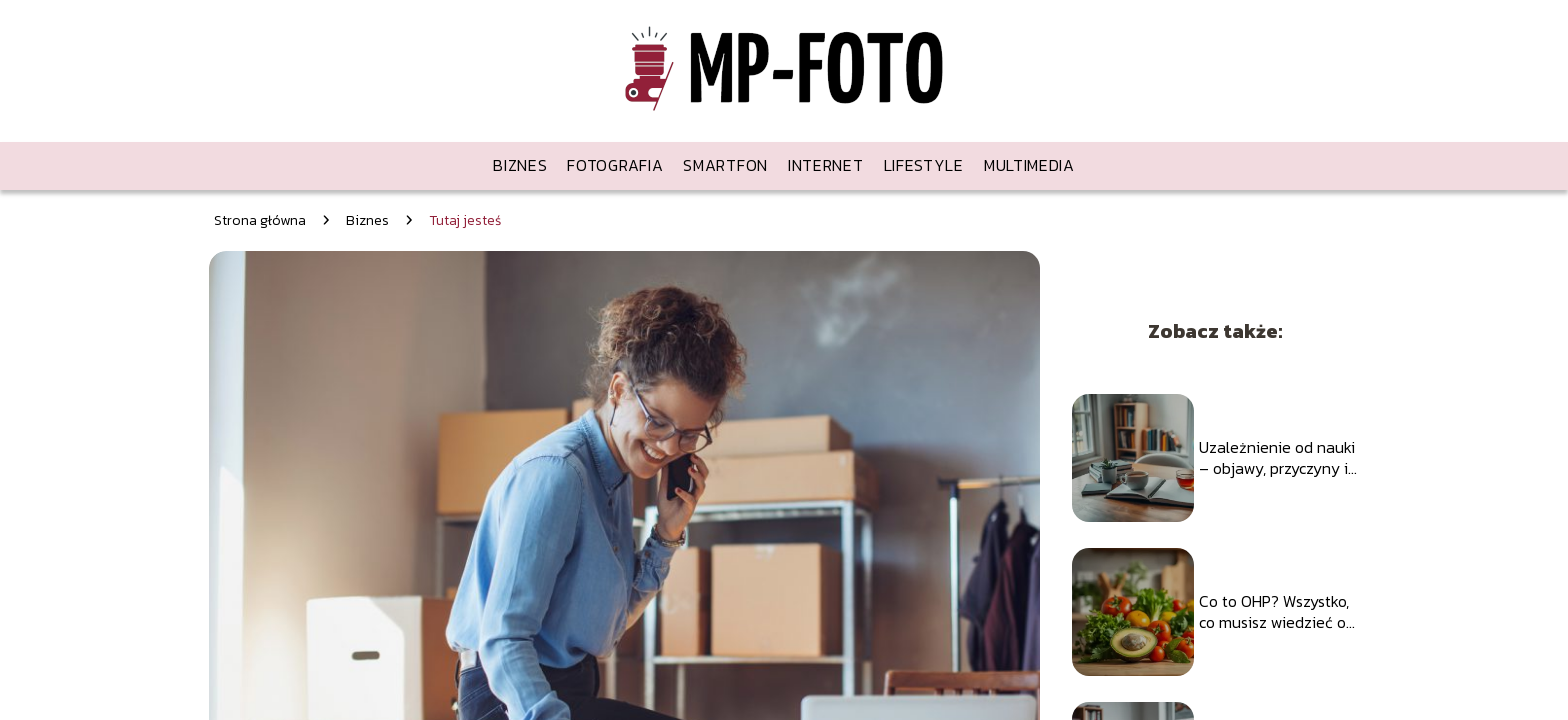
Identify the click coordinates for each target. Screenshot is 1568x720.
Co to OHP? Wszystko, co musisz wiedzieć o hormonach (1274, 612)
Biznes (520, 165)
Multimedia (1029, 165)
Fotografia (615, 165)
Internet (826, 165)
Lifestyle (924, 165)
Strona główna (260, 220)
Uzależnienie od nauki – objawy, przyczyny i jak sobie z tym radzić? (1277, 458)
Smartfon (725, 165)
